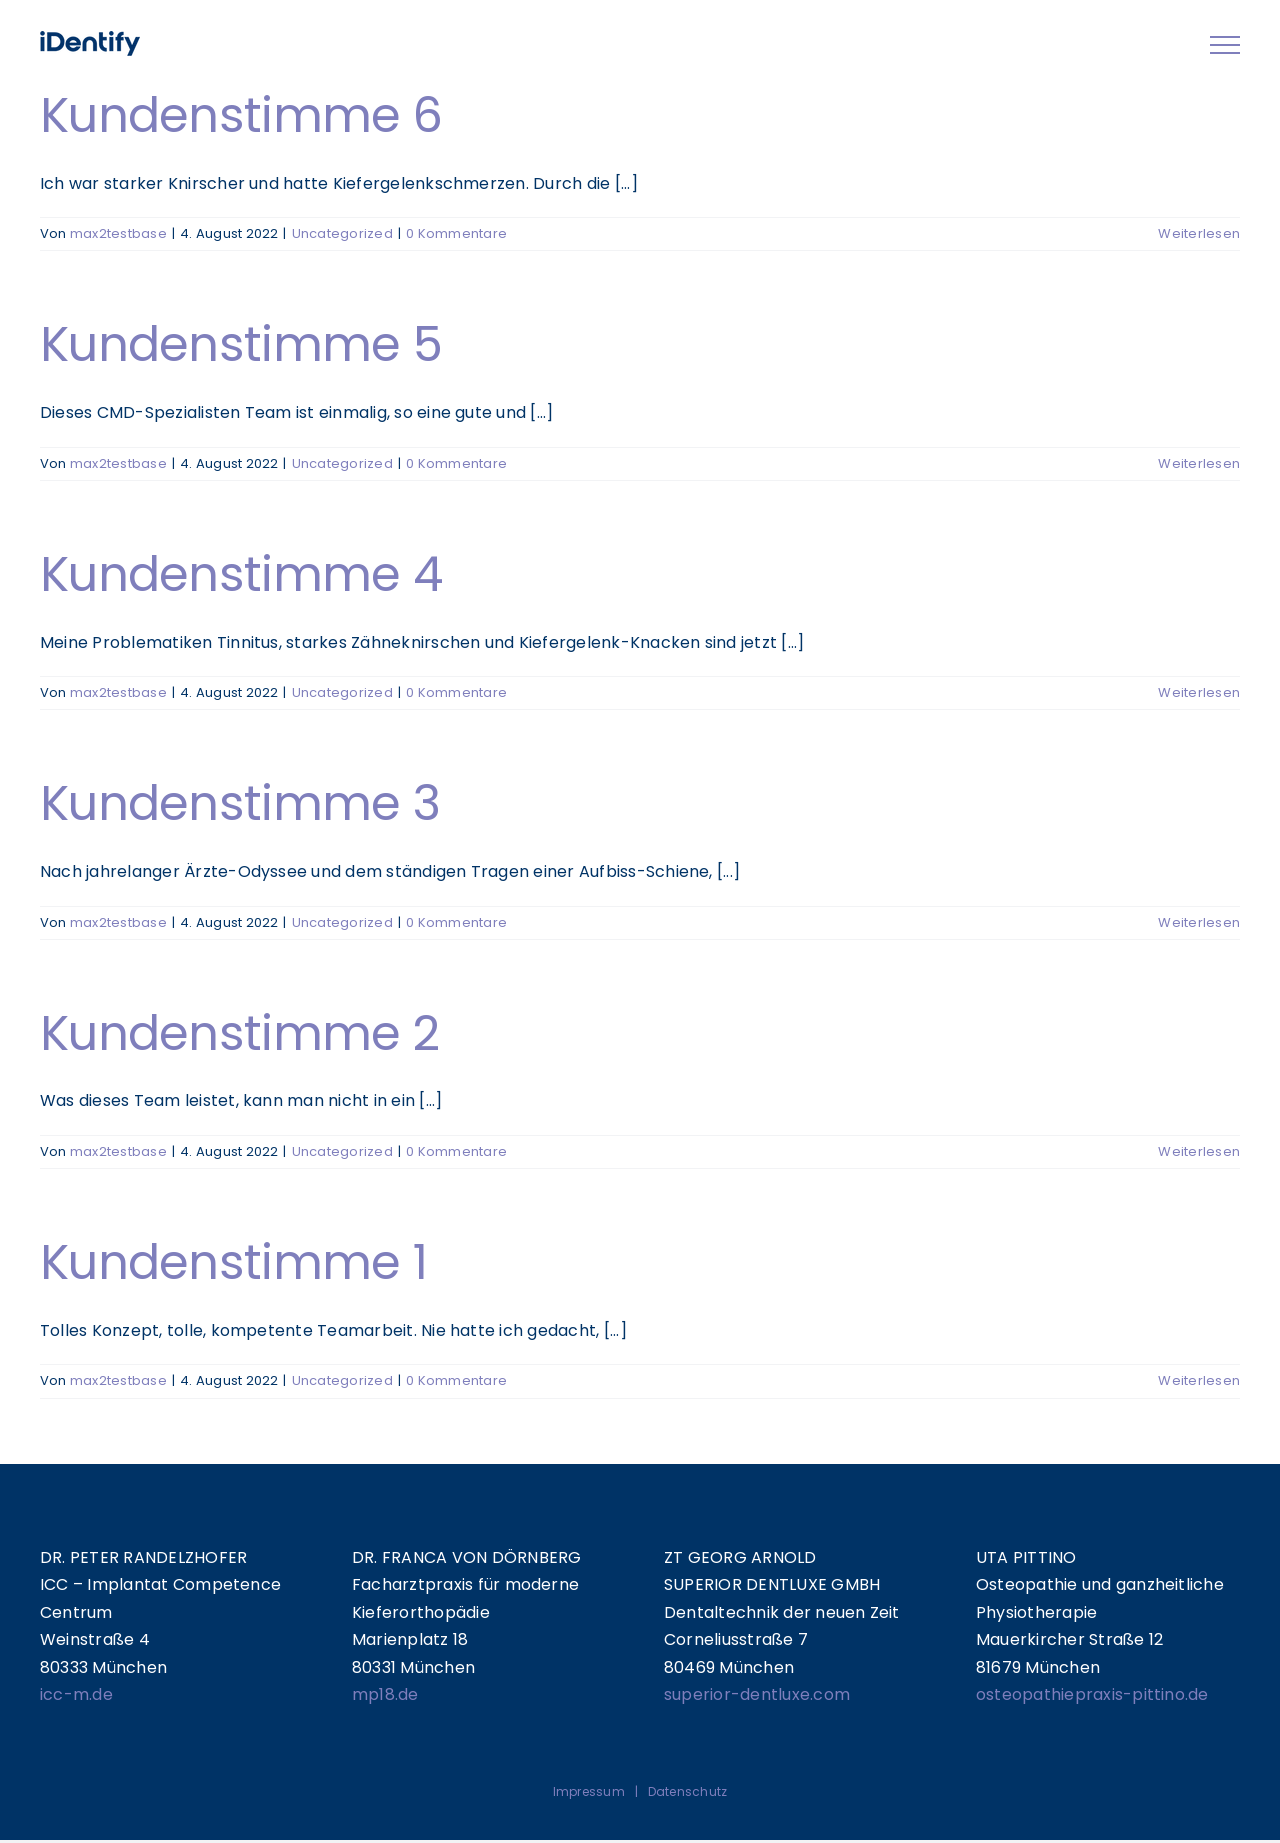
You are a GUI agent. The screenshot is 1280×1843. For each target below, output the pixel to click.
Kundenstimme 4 (241, 574)
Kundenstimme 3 (240, 803)
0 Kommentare (456, 233)
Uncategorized (342, 233)
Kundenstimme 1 (233, 1262)
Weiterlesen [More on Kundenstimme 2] (1199, 1151)
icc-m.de (76, 1694)
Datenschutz (688, 1791)
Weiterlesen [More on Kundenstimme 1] (1199, 1380)
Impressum (589, 1791)
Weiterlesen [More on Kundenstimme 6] (1199, 233)
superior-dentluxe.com (757, 1694)
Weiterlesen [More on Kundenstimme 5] (1199, 463)
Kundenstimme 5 (241, 344)
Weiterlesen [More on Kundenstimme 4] (1199, 692)
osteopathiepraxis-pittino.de (1092, 1694)
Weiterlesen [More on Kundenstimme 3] (1199, 922)
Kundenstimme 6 (241, 115)
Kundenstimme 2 (239, 1033)
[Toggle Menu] (1225, 45)
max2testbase (118, 233)
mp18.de (385, 1694)
